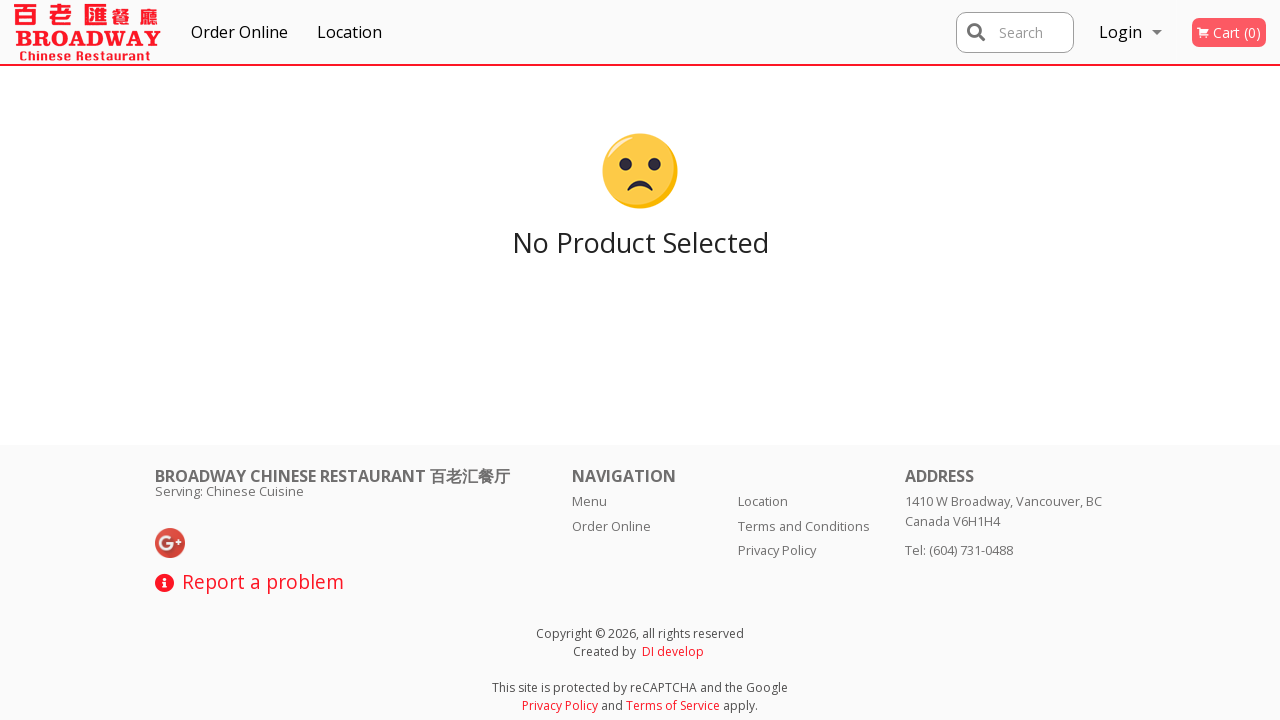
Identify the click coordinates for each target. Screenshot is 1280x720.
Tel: (959, 550)
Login (1120, 32)
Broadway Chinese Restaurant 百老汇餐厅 (332, 476)
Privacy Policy (777, 550)
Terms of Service (673, 705)
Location (349, 32)
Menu (589, 501)
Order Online (239, 32)
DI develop (673, 651)
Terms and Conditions (804, 526)
